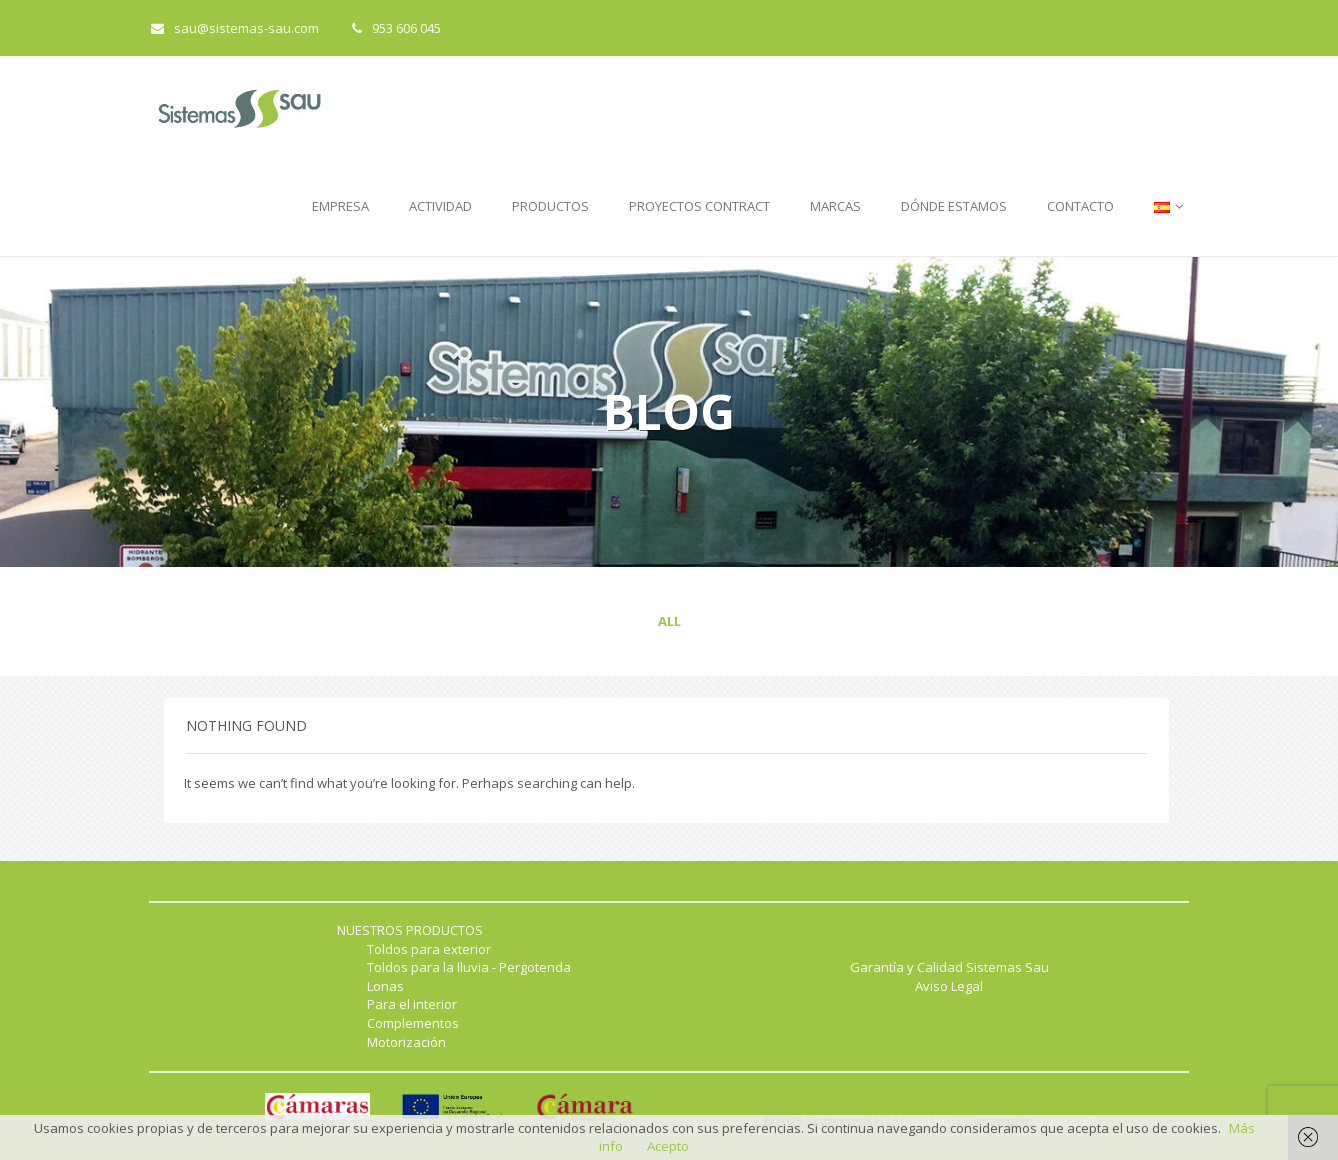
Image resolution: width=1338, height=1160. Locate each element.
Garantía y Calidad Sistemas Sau (949, 967)
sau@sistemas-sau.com (235, 28)
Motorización (406, 1042)
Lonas (385, 986)
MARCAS (835, 206)
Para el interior (412, 1004)
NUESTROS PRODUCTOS (410, 930)
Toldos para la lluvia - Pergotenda (469, 967)
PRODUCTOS (550, 206)
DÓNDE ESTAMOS (954, 206)
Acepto (668, 1146)
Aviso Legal (949, 986)
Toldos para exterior (429, 949)
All (669, 621)
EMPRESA (340, 206)
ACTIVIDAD (440, 206)
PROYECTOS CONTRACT (699, 206)
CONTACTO (1080, 206)
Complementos (413, 1023)
